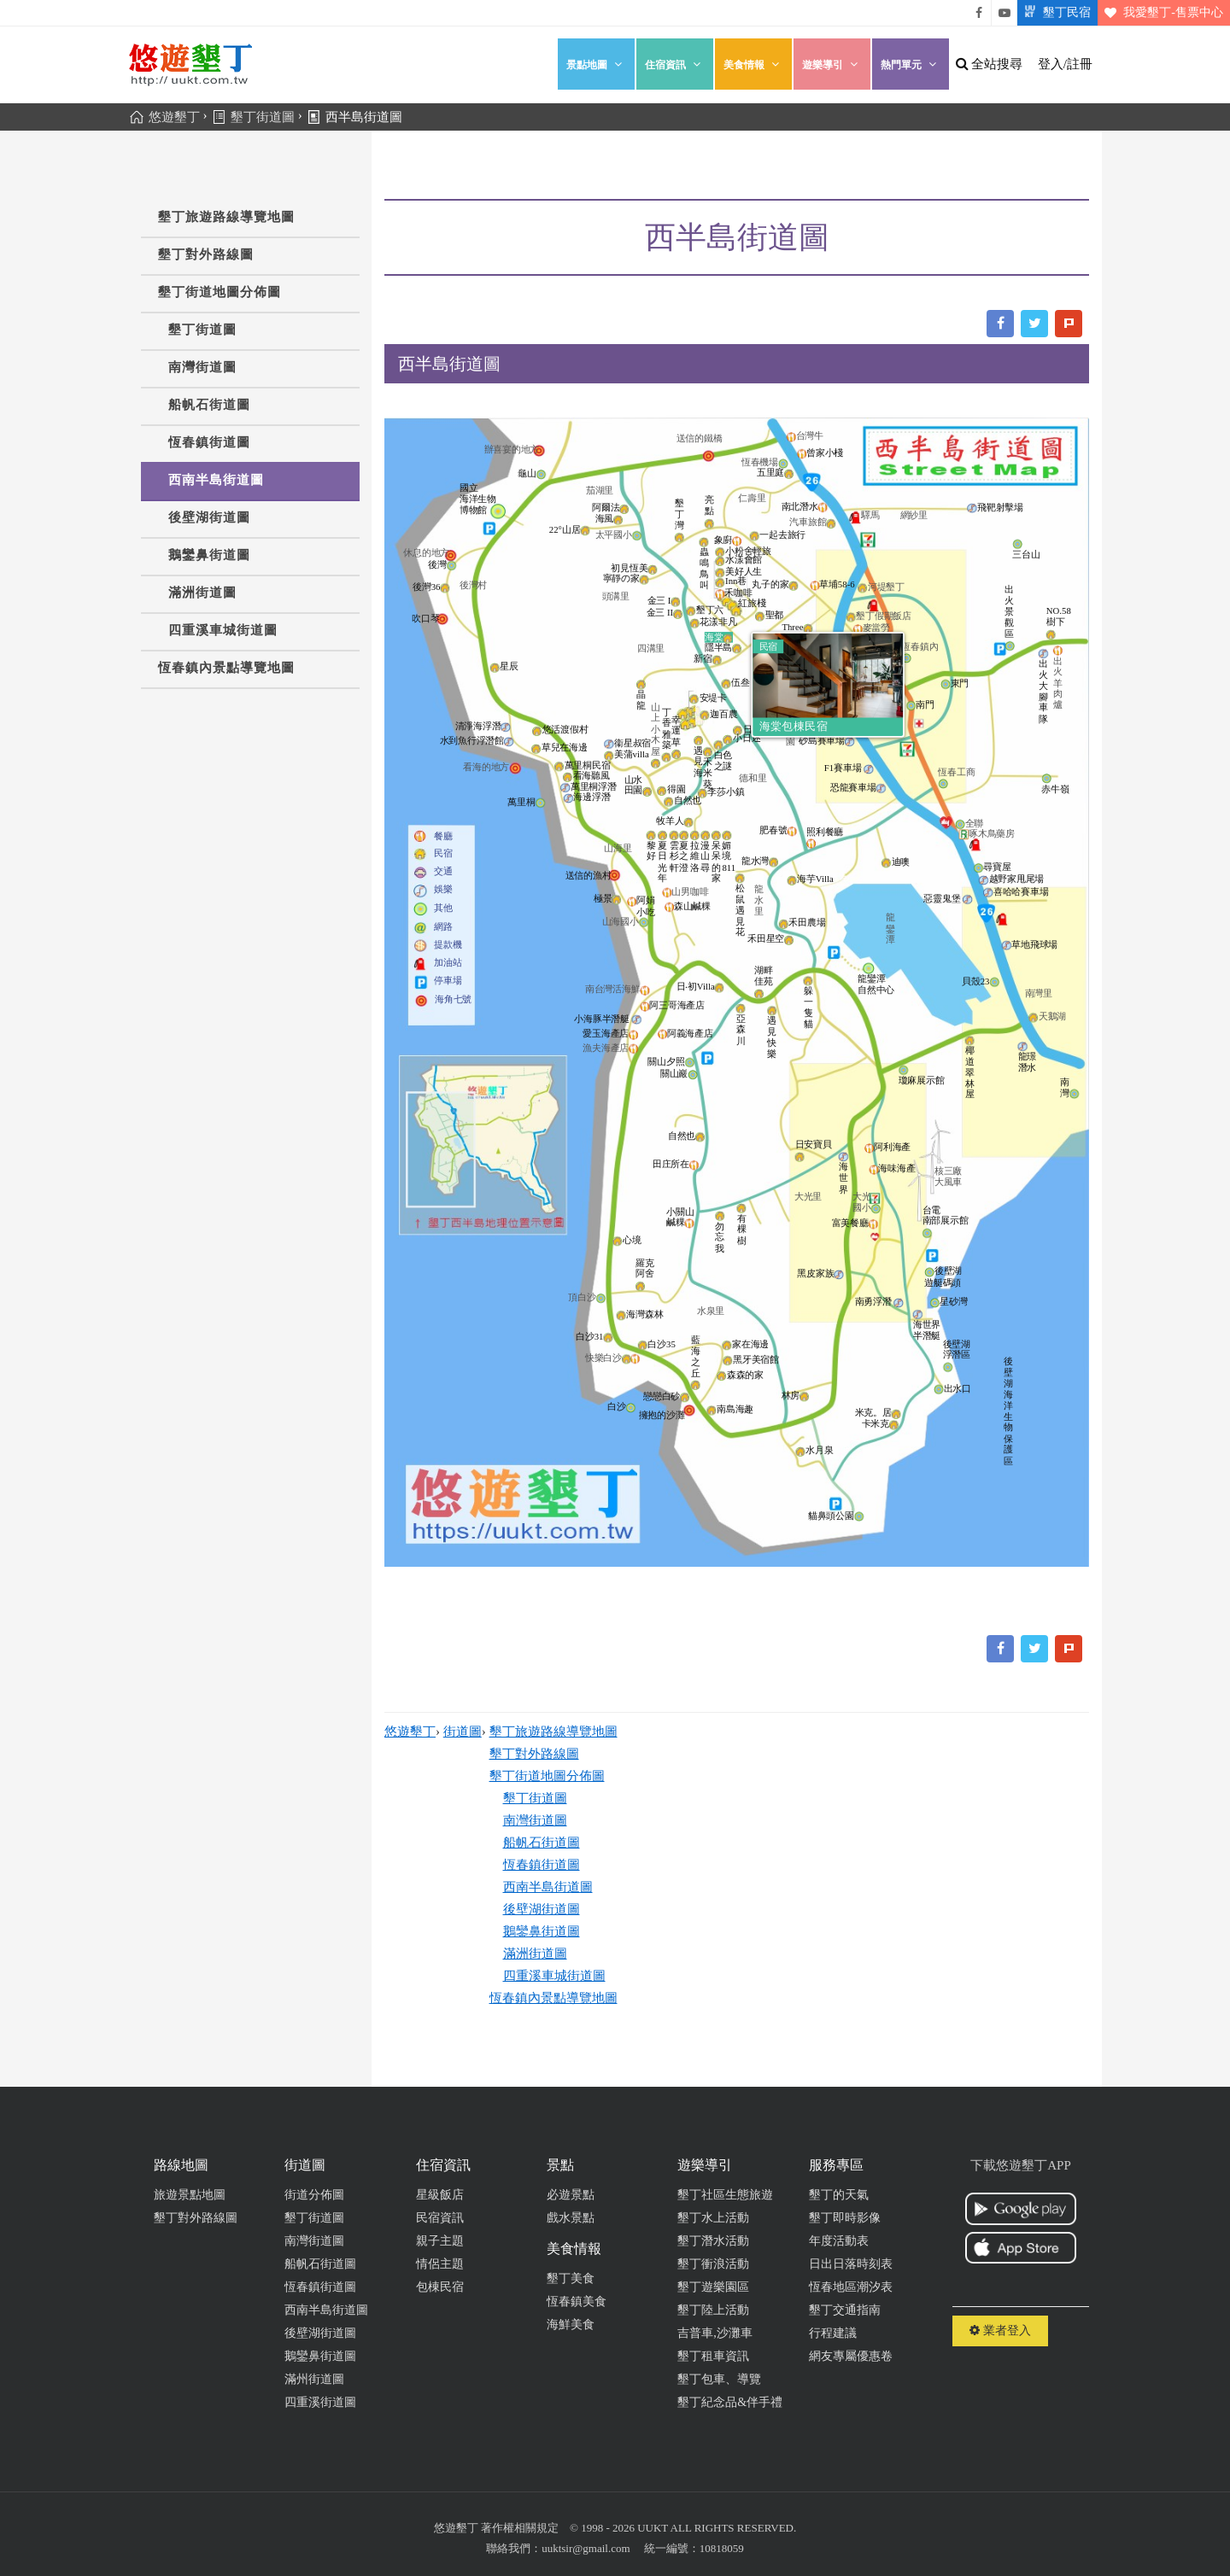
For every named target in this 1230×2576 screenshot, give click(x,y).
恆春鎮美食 (576, 2301)
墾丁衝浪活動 (713, 2264)
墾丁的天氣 (839, 2194)
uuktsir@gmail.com (586, 2548)
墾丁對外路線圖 (206, 254)
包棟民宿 (440, 2287)
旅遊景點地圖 (190, 2194)
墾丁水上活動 (713, 2217)
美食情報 (753, 64)
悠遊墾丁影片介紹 (1004, 13)
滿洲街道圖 (202, 592)
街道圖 (462, 1731)
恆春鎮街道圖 (209, 442)
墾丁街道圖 (202, 329)
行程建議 (833, 2333)
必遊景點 (570, 2194)
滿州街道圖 (314, 2379)
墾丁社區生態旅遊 (725, 2194)
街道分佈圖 (314, 2194)
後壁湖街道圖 (209, 517)
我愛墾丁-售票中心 (1160, 13)
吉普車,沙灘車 (715, 2333)
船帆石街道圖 (209, 405)
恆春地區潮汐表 (851, 2287)
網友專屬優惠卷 (851, 2356)
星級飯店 (440, 2194)
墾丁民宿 (1054, 13)
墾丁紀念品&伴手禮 (729, 2402)
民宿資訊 (440, 2217)
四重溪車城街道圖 (223, 630)
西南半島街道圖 (216, 480)
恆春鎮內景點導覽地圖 (226, 668)
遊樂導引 (832, 64)
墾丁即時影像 (845, 2217)
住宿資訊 (675, 64)
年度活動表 (839, 2240)
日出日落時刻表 (851, 2264)
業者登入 (1000, 2330)
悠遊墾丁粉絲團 (979, 13)
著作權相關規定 (520, 2527)
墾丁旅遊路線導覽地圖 (226, 217)
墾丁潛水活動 (713, 2240)
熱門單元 (910, 64)
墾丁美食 (570, 2278)
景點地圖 (596, 64)
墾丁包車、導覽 (719, 2379)
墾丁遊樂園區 (713, 2287)
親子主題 (440, 2240)
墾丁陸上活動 (713, 2310)
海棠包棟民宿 (794, 726)
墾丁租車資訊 (713, 2356)
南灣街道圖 (202, 367)
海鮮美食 (570, 2324)
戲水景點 (570, 2217)
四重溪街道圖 (320, 2402)
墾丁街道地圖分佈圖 (219, 292)
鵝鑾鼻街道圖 (209, 555)
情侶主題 (440, 2264)
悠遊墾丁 (410, 1731)
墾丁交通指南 (845, 2310)
